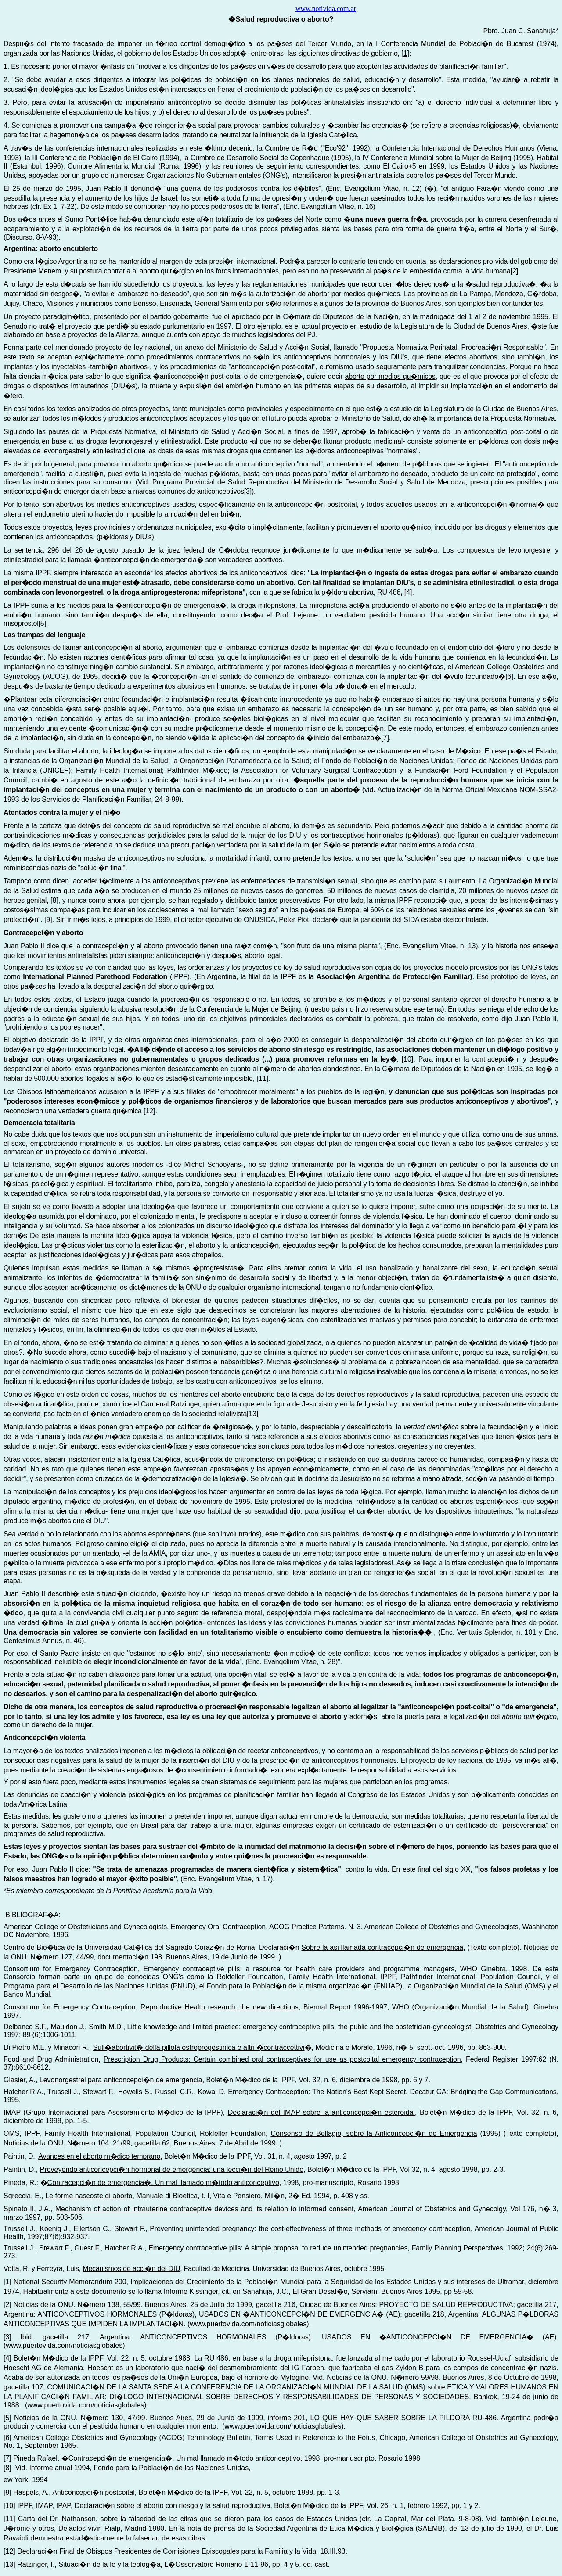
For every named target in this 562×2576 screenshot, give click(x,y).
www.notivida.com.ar (325, 8)
